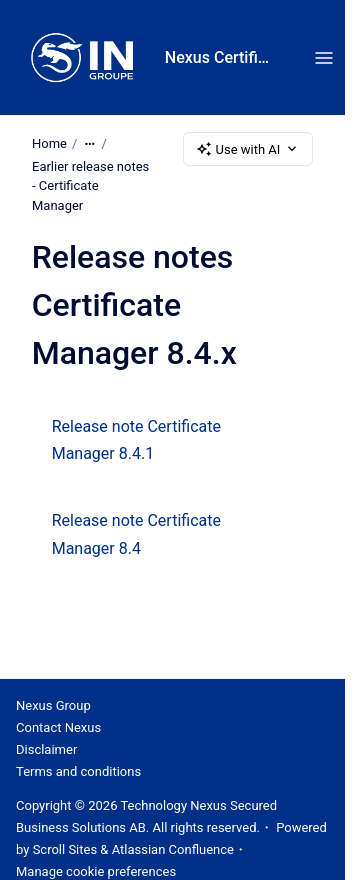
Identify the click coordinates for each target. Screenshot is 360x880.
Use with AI (248, 149)
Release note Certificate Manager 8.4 (136, 534)
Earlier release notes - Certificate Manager (90, 186)
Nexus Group (53, 705)
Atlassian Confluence (173, 849)
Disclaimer (46, 749)
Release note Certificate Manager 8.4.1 (136, 440)
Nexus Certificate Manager (219, 57)
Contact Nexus (58, 727)
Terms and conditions (78, 771)
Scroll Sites (65, 849)
